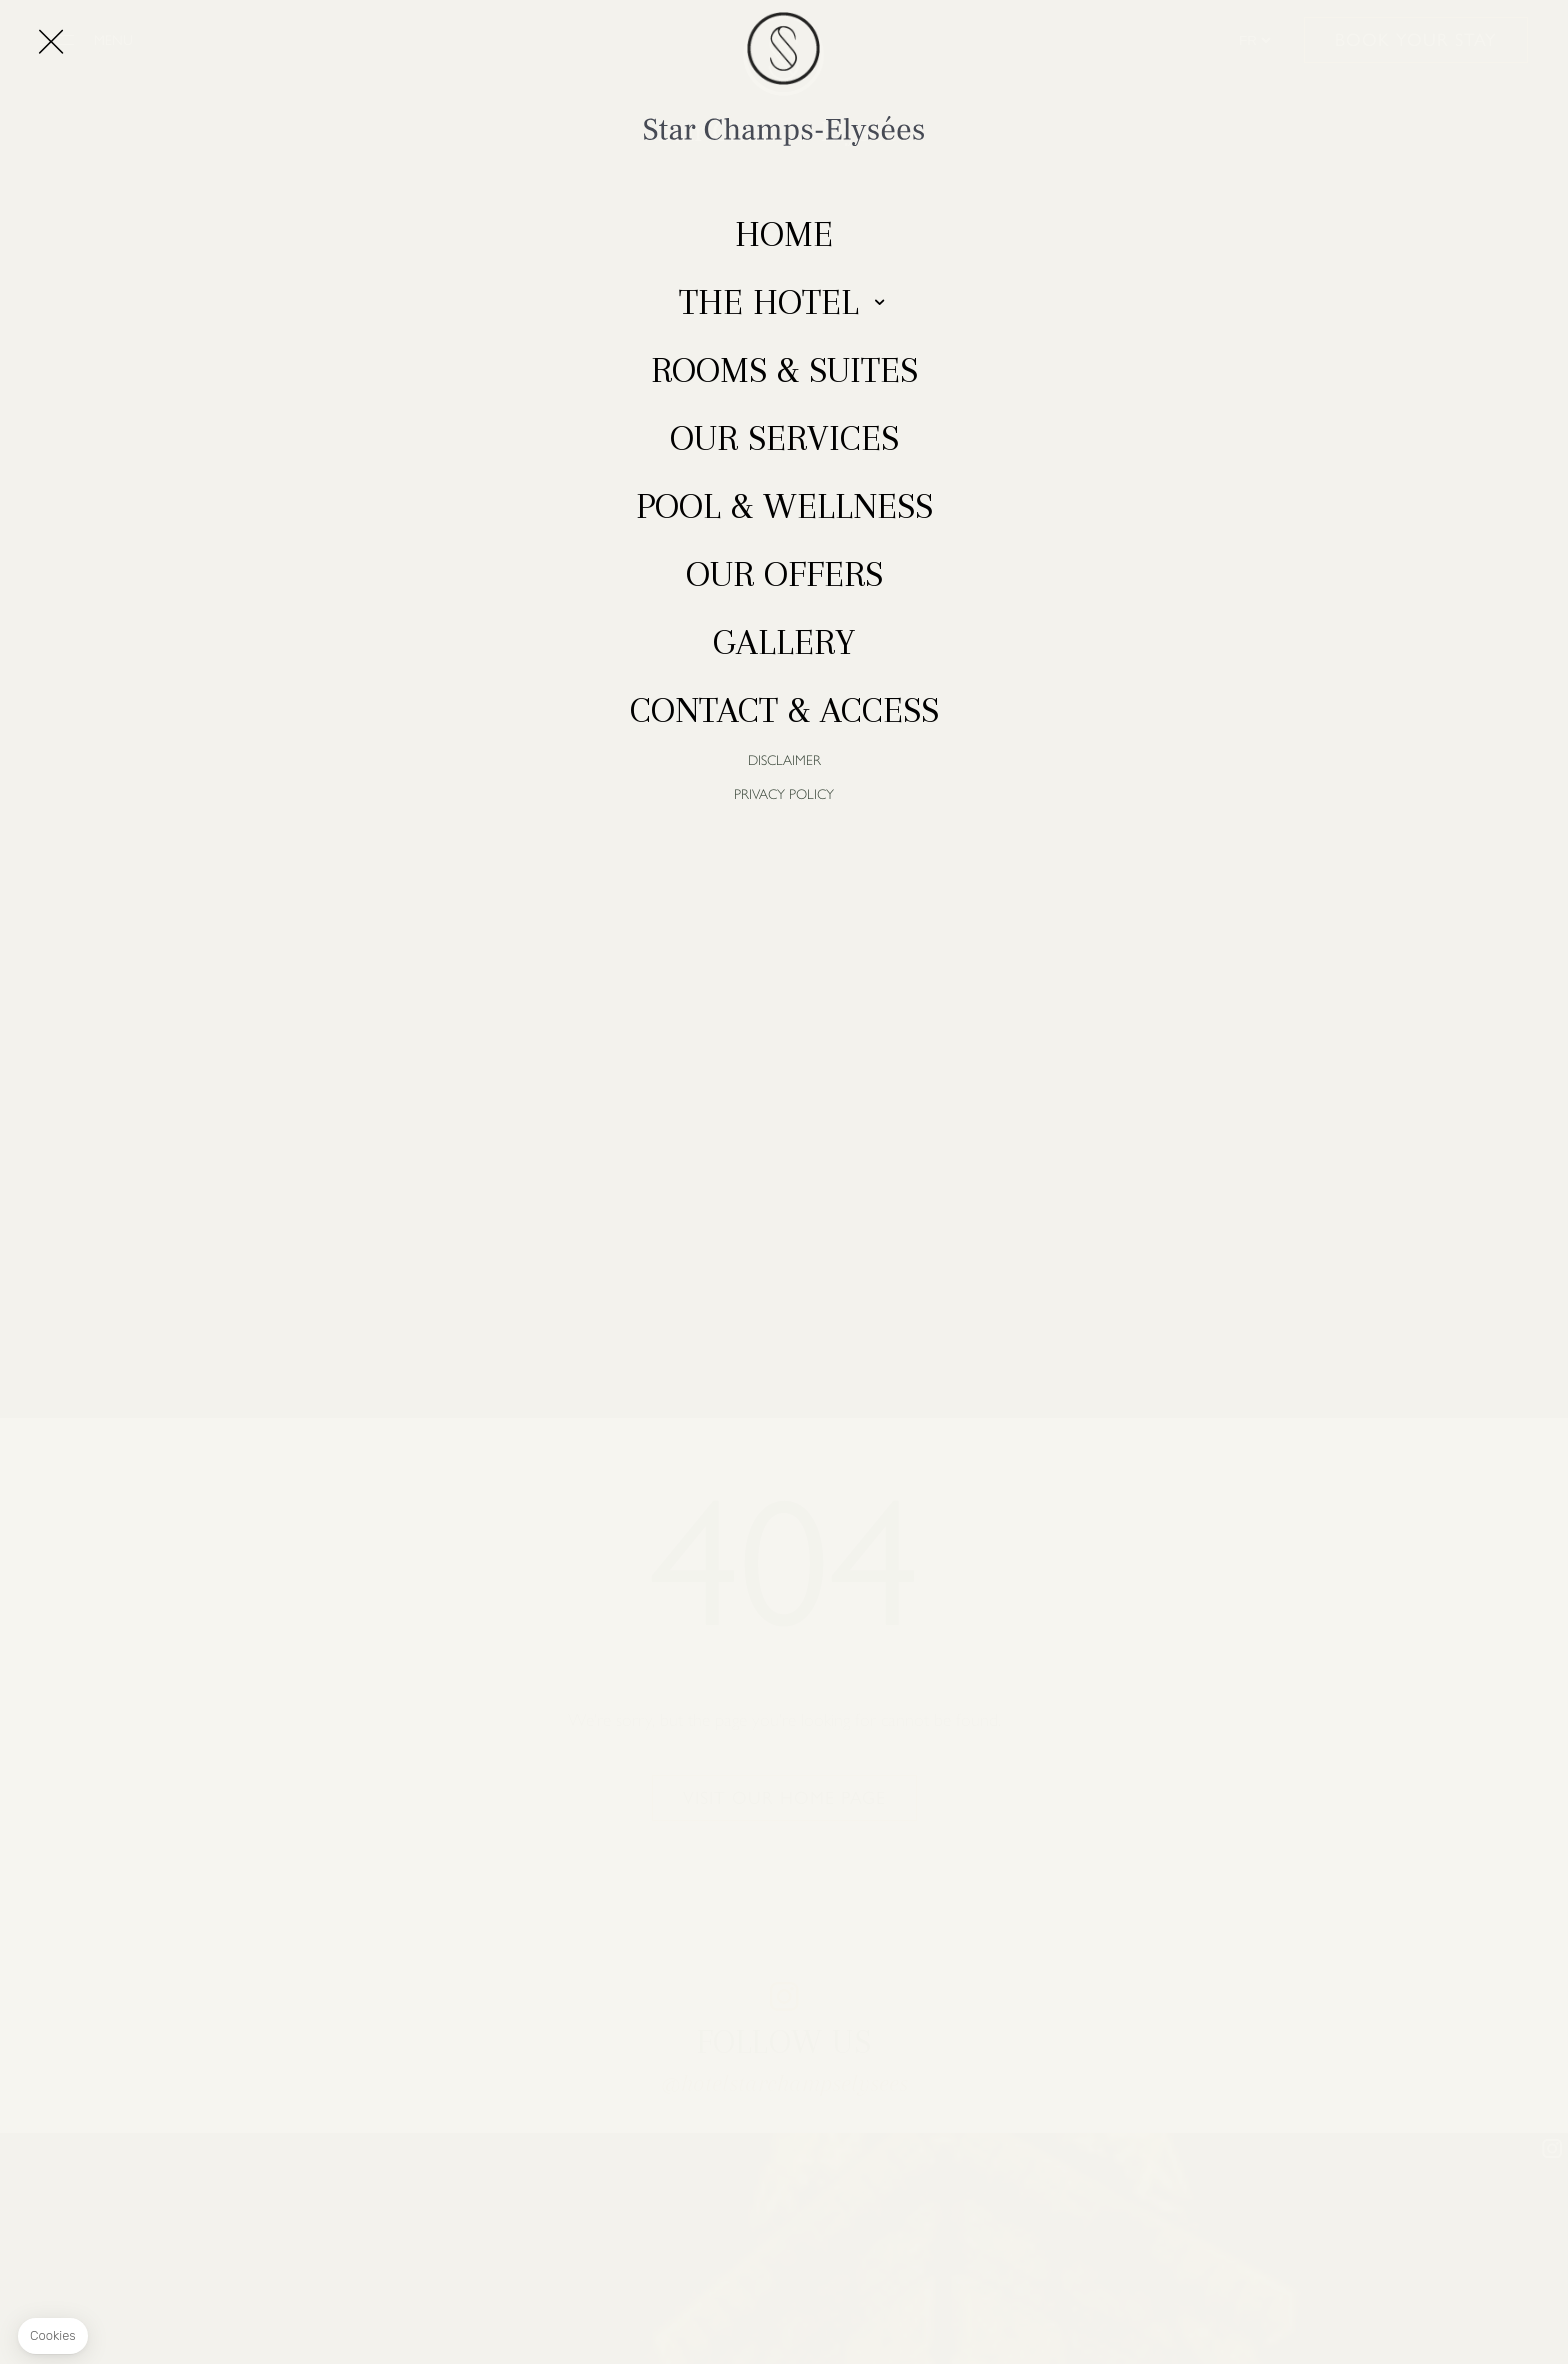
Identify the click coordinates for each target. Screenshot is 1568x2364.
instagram (784, 1996)
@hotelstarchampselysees (784, 2083)
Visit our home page (784, 1798)
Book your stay (1416, 40)
